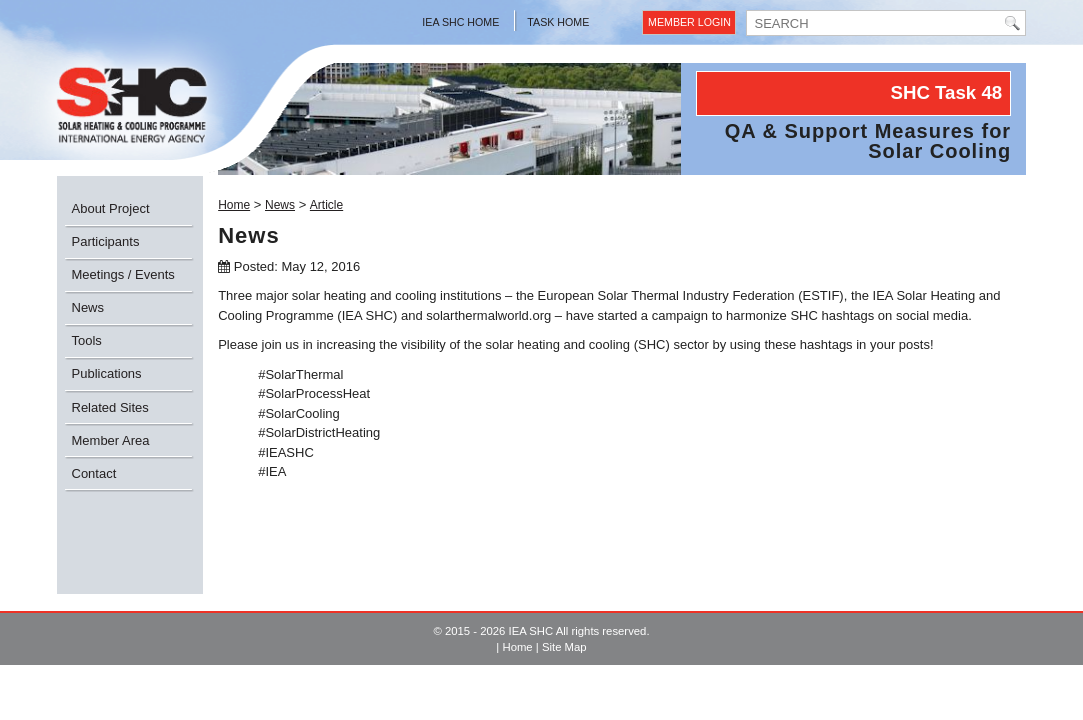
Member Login (689, 22)
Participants (106, 241)
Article (326, 205)
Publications (107, 373)
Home (234, 205)
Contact (94, 473)
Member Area (111, 440)
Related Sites (110, 407)
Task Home (558, 22)
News (88, 307)
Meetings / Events (123, 274)
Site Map (564, 647)
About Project (111, 208)
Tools (87, 340)
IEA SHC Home (460, 22)
